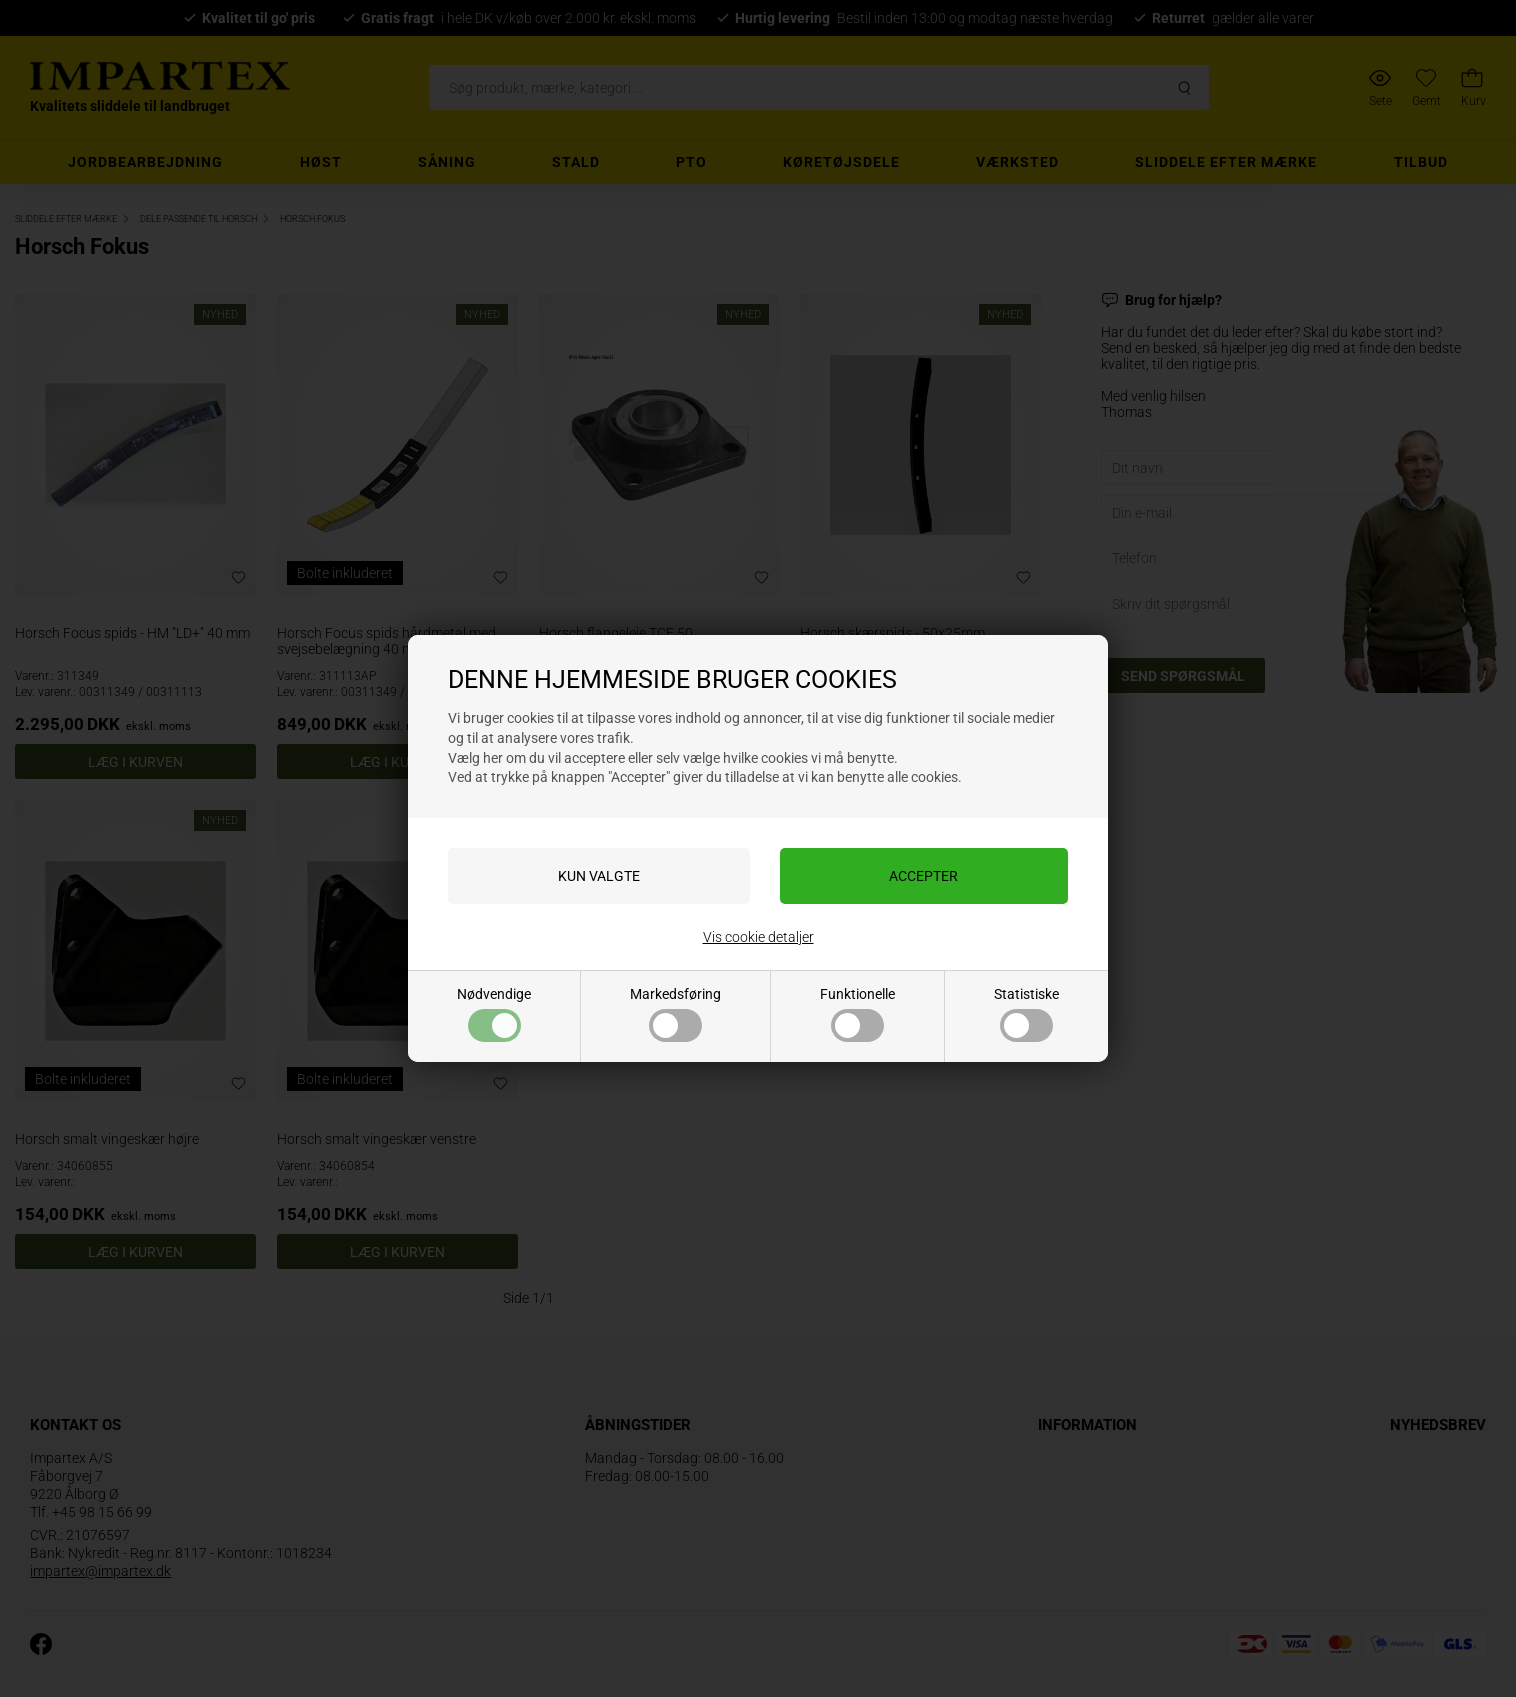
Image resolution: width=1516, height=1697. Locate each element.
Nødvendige (494, 1014)
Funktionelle (857, 1014)
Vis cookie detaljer (758, 937)
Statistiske (1026, 1014)
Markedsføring (675, 1014)
